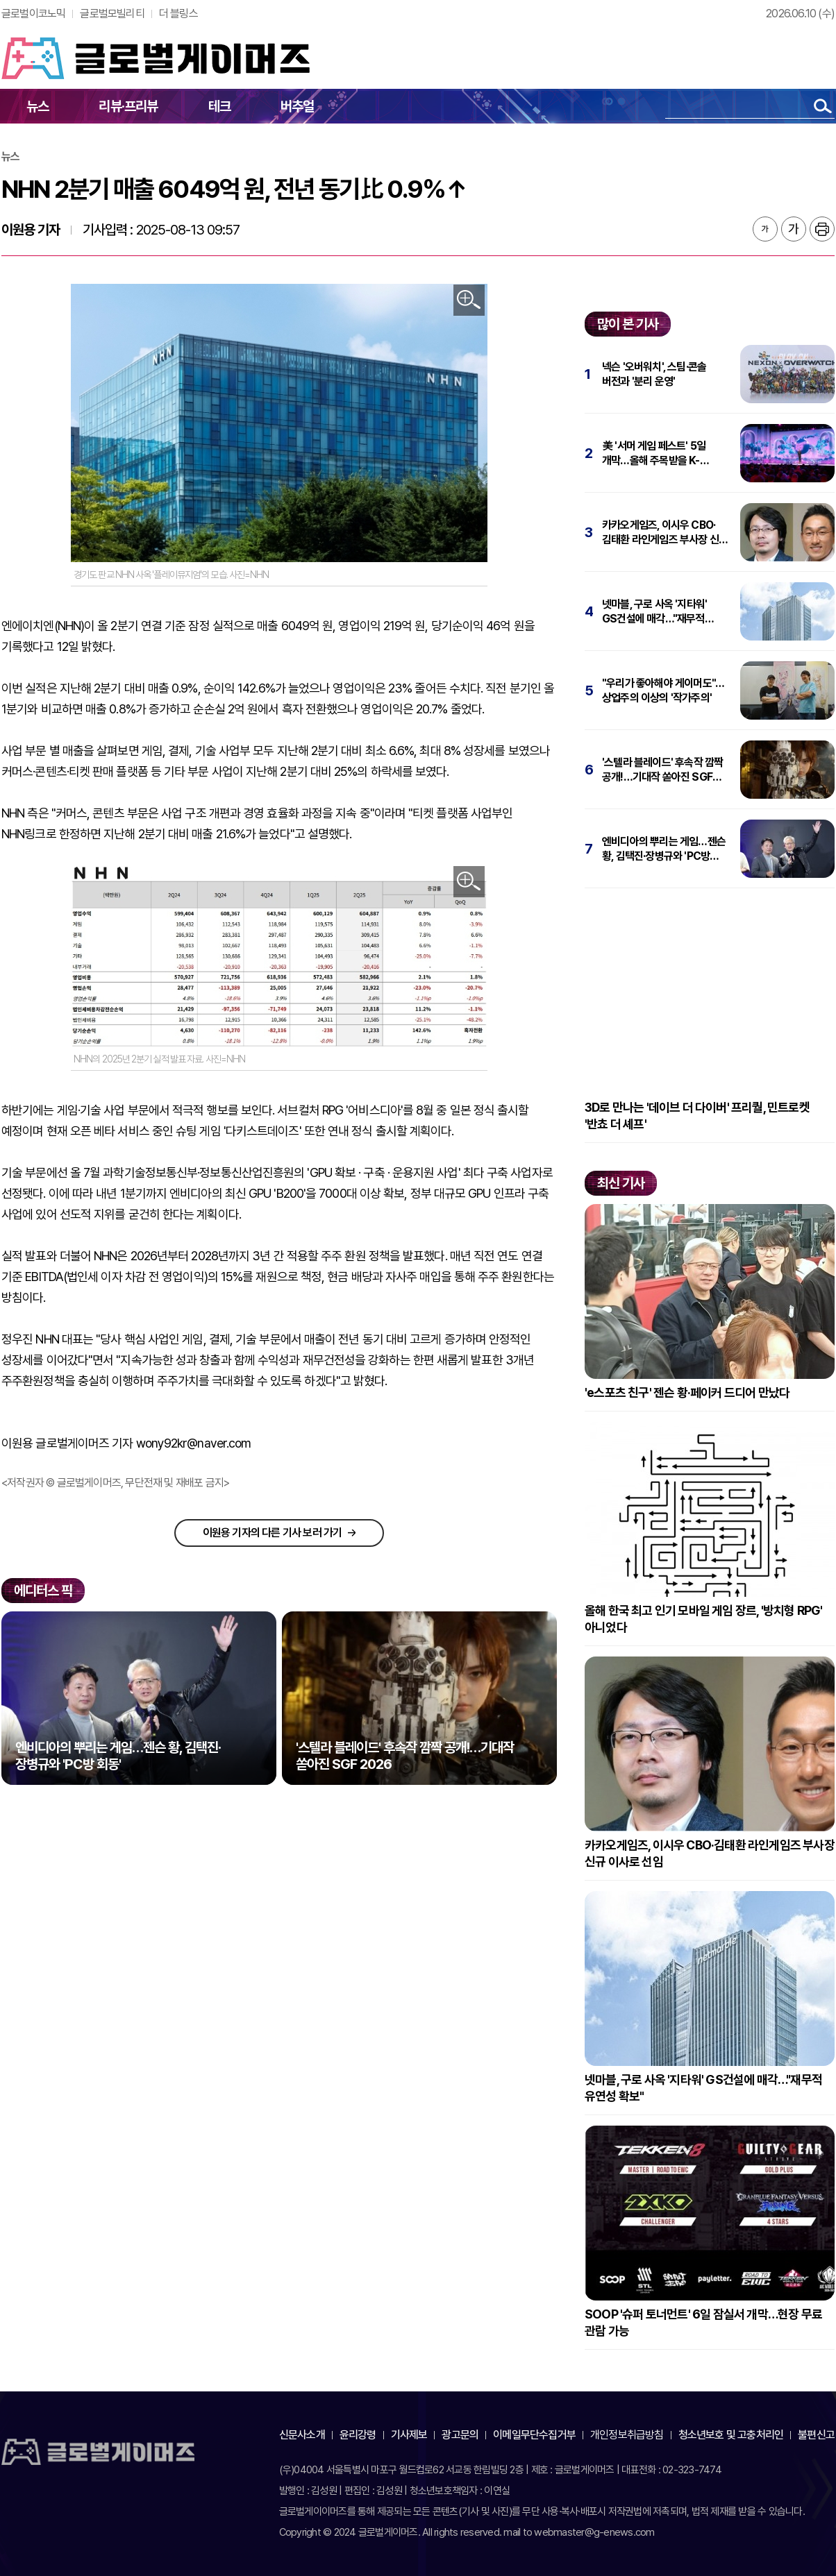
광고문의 (460, 2434)
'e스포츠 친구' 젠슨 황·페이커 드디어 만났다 (687, 1392)
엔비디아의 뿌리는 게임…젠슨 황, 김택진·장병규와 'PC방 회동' (664, 849)
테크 (219, 106)
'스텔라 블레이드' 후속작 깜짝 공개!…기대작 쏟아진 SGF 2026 (662, 770)
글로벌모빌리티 (112, 13)
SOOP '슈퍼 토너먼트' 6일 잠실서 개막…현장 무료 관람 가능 (703, 2322)
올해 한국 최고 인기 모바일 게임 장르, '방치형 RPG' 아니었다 (703, 1618)
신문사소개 (302, 2434)
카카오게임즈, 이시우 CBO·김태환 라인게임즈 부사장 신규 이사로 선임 (665, 532)
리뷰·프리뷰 (128, 106)
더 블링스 (178, 13)
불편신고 (816, 2434)
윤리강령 (358, 2434)
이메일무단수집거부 (534, 2434)
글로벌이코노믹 (33, 13)
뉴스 (37, 106)
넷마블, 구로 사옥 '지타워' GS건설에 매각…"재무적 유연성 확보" (654, 612)
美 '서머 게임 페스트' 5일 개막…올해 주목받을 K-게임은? (653, 453)
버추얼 (298, 106)
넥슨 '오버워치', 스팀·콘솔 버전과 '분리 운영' (654, 374)
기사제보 (409, 2434)
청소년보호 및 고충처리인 (731, 2434)
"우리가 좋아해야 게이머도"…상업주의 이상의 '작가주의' (663, 690)
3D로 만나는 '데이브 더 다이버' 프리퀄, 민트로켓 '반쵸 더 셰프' (697, 1115)
